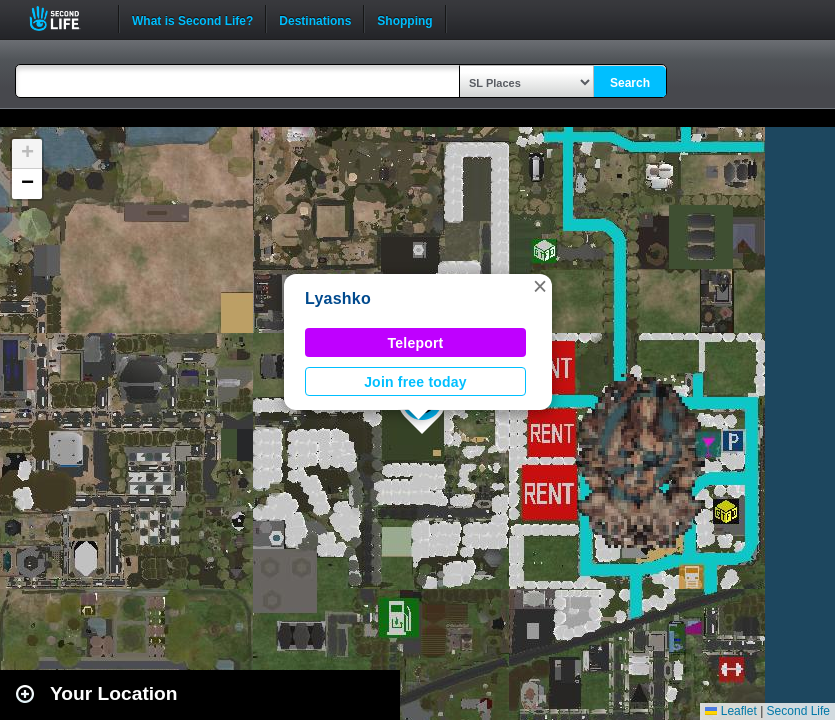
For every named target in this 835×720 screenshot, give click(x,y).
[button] (540, 286)
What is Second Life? (192, 19)
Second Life (65, 18)
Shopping (404, 19)
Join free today (415, 382)
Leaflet (730, 711)
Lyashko (338, 298)
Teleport (416, 343)
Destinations (315, 19)
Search (630, 83)
